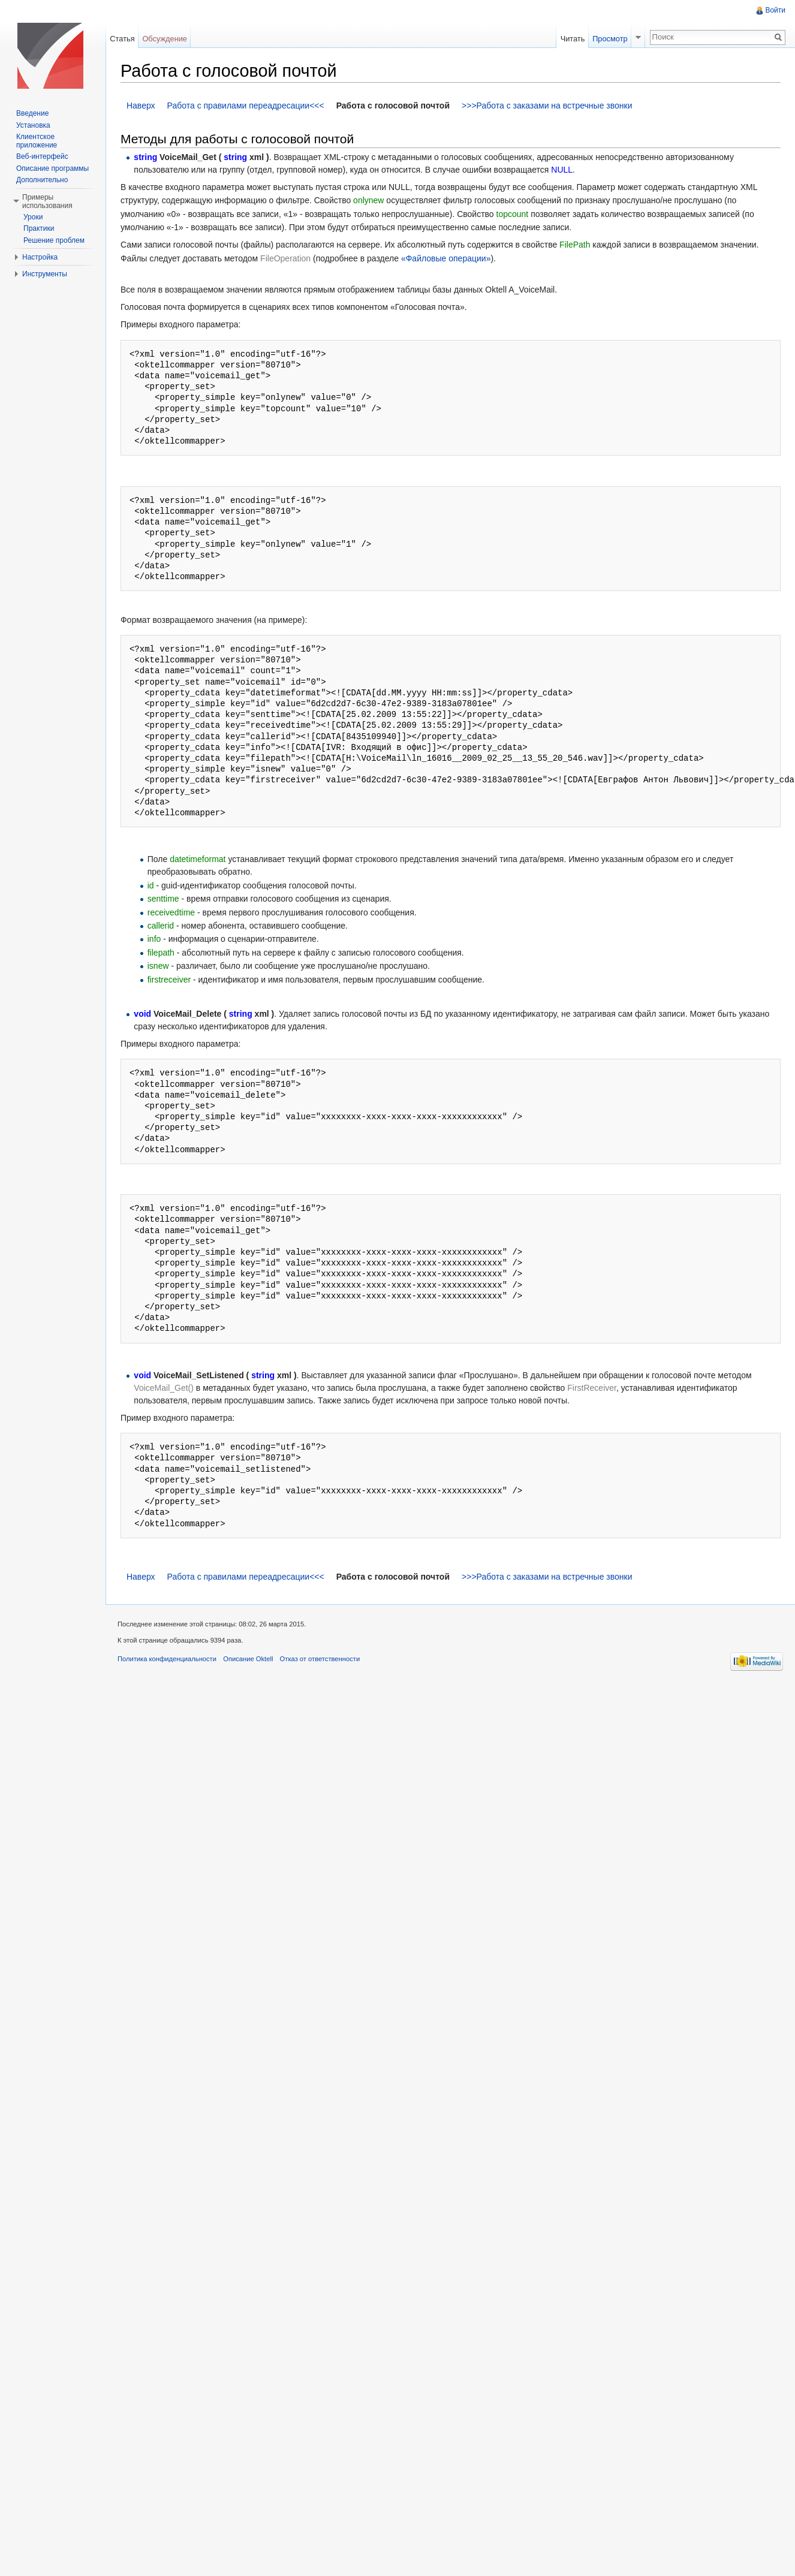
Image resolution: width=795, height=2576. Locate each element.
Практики (39, 228)
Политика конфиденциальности (167, 1658)
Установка (33, 125)
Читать (573, 38)
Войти (775, 10)
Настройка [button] (40, 257)
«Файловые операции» (446, 258)
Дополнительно (42, 180)
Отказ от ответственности (320, 1658)
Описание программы (52, 168)
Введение (32, 113)
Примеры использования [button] (47, 201)
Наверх (141, 105)
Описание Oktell (248, 1658)
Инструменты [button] (44, 274)
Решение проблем (54, 240)
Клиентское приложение (36, 140)
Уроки (33, 217)
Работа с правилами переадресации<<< (245, 105)
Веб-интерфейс (42, 156)
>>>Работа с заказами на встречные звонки (547, 105)
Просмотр (609, 38)
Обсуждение (164, 38)
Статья (122, 38)
